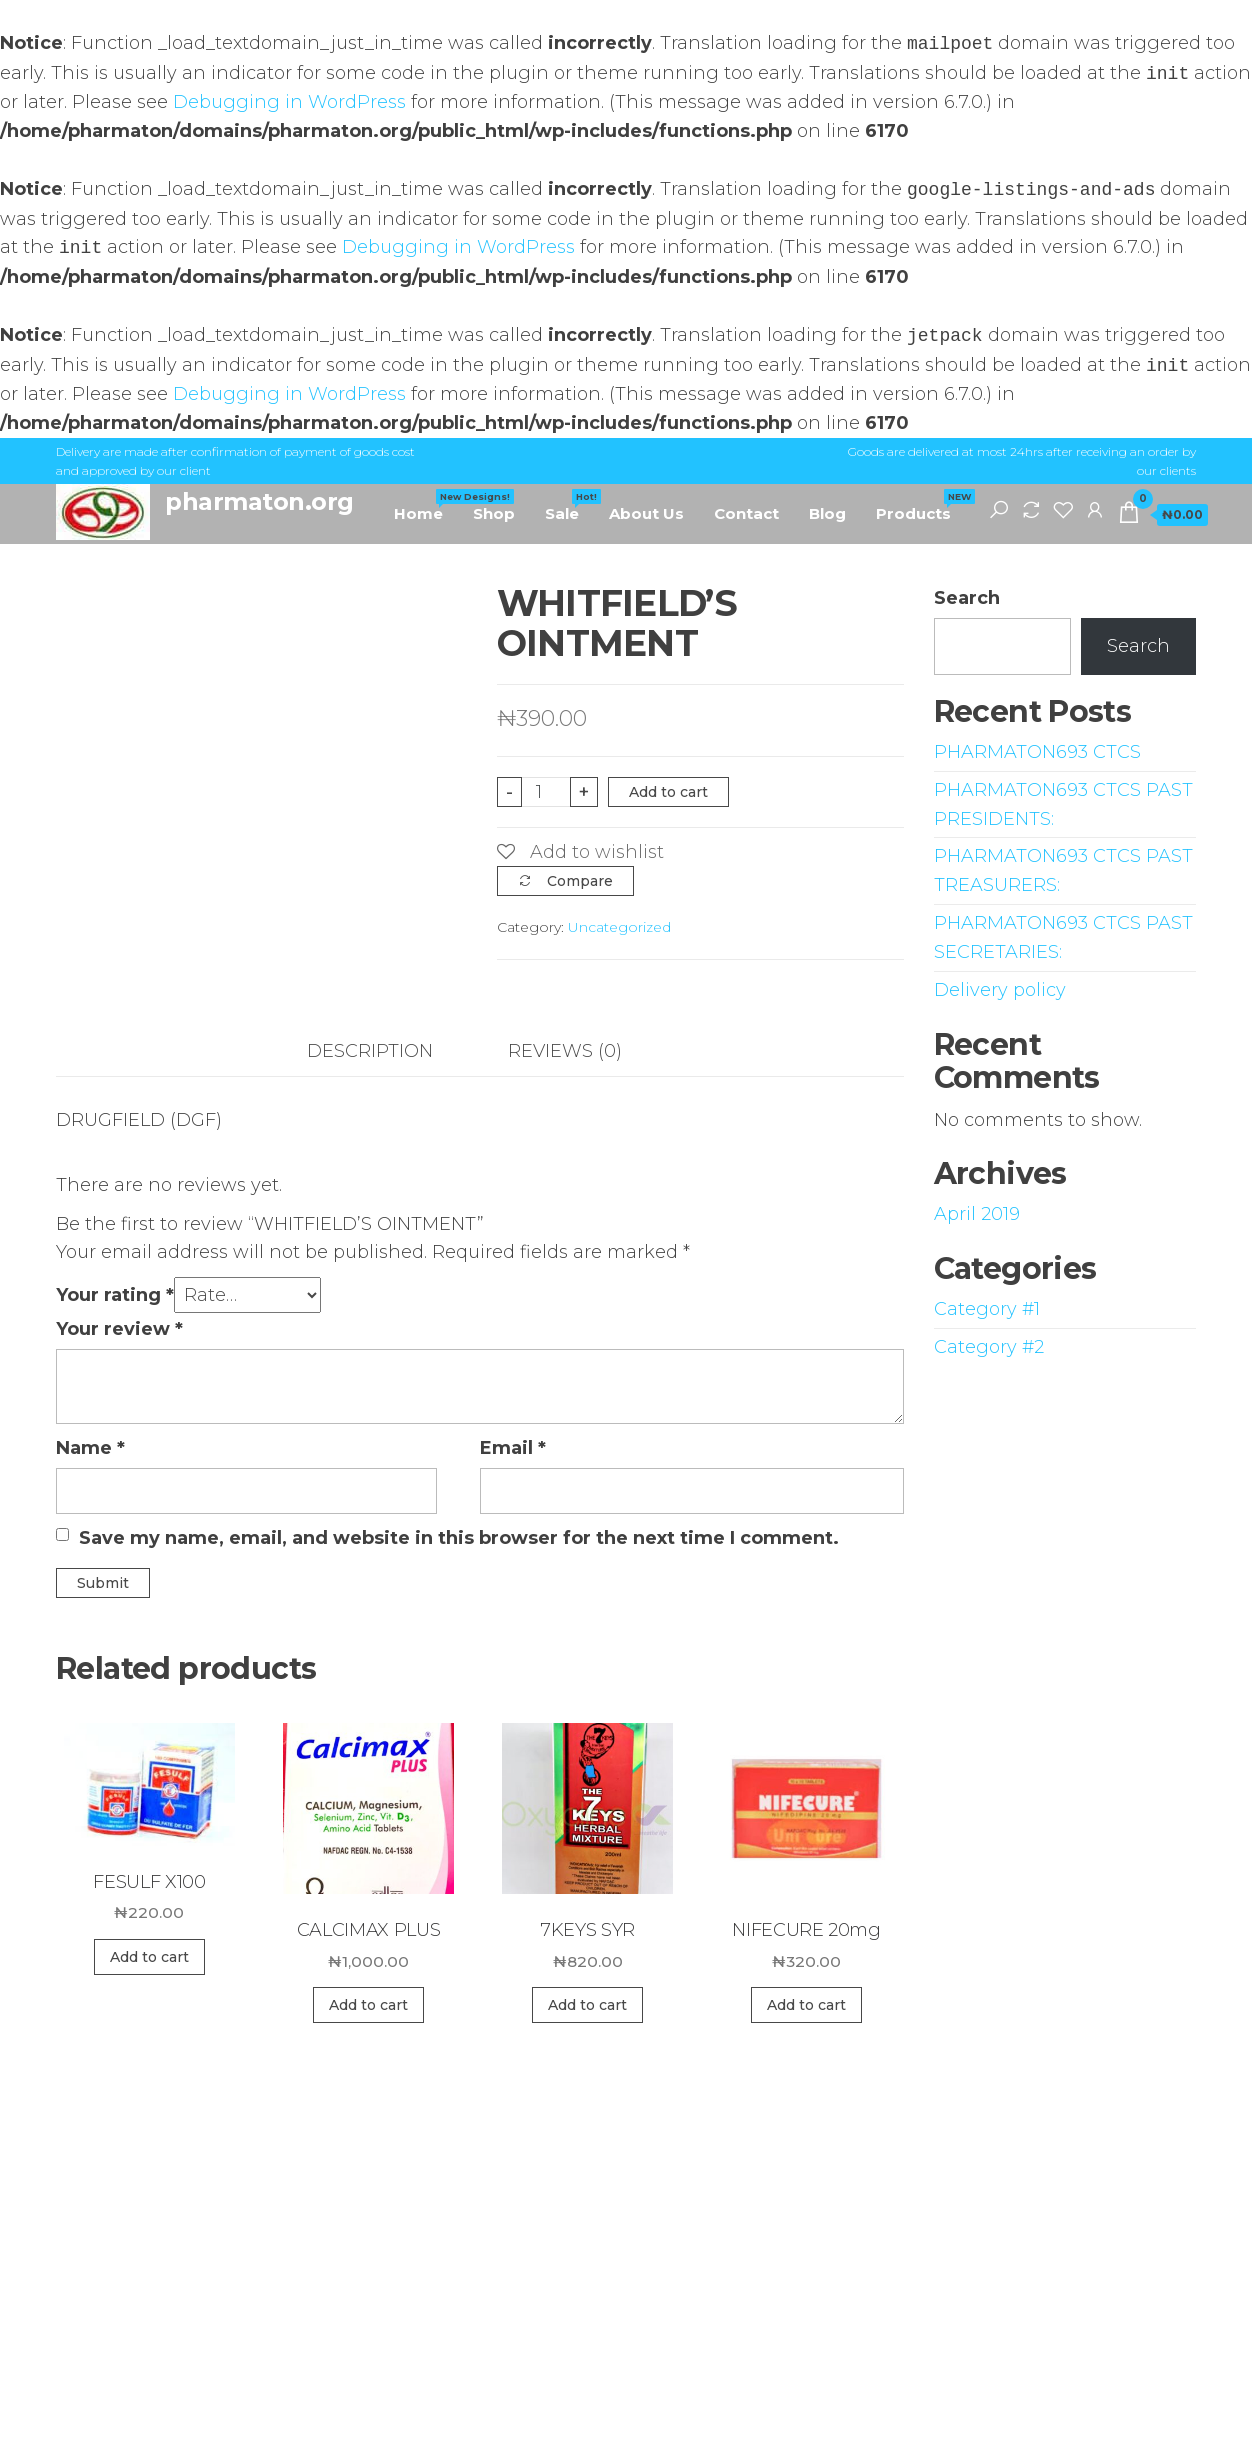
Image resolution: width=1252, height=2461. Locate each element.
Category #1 (987, 1309)
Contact (746, 513)
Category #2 (989, 1347)
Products (921, 506)
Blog (827, 513)
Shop (494, 513)
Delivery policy (1000, 990)
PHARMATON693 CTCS (1037, 752)
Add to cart (668, 792)
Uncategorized (619, 927)
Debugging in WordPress (289, 102)
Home (426, 506)
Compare (580, 881)
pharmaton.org (259, 501)
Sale (569, 506)
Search (967, 598)
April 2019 (977, 1214)
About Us (646, 513)
